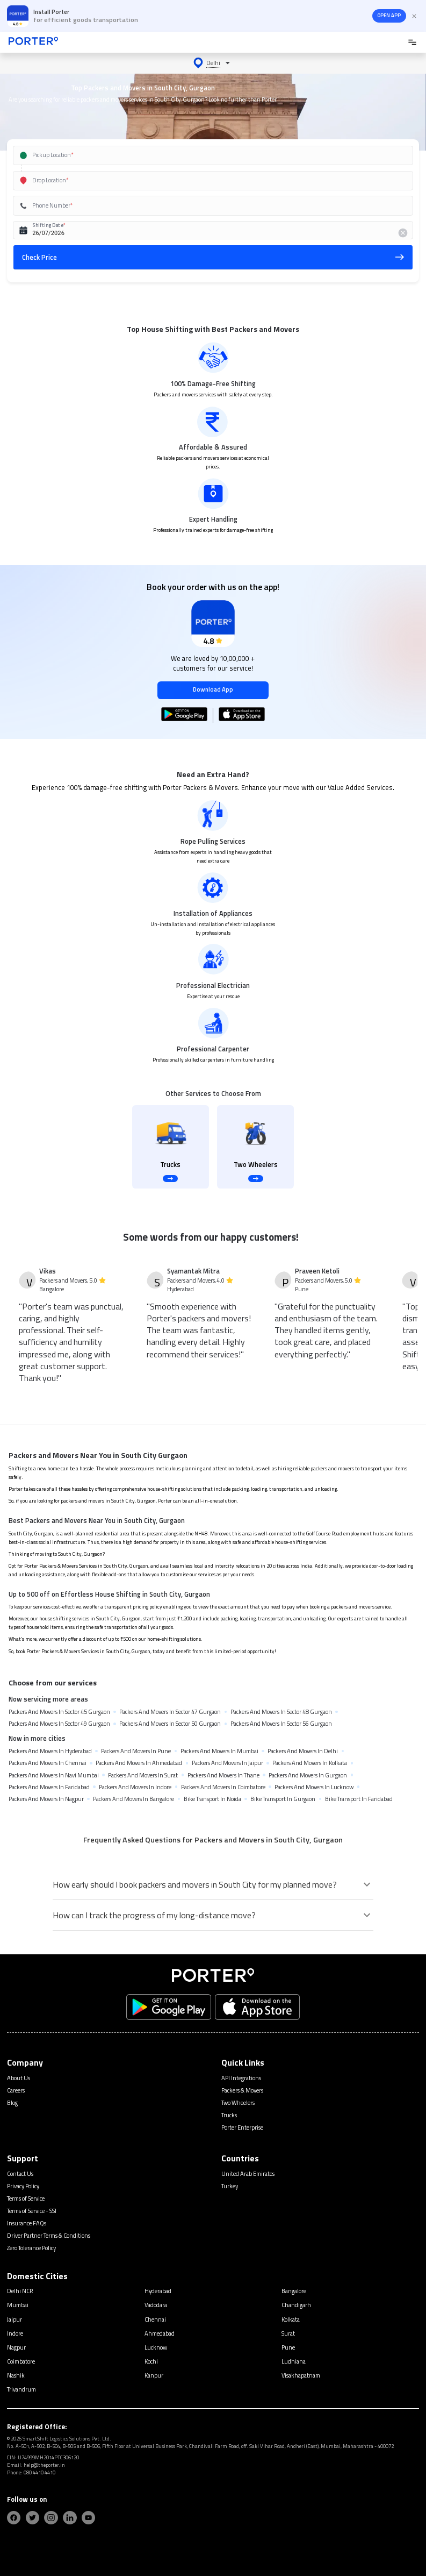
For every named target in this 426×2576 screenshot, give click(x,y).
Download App (213, 689)
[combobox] (201, 155)
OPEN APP (389, 15)
